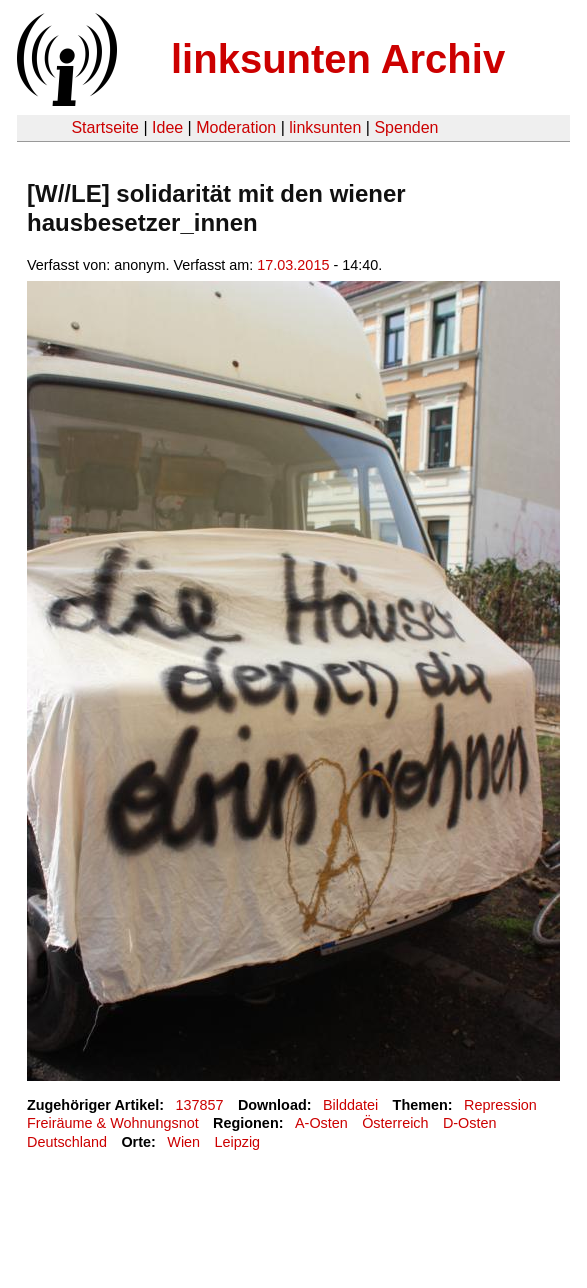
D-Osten (470, 1123)
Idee (167, 127)
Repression (500, 1105)
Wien (183, 1142)
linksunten (325, 127)
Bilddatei (350, 1105)
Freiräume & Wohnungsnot (113, 1123)
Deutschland (67, 1142)
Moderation (236, 127)
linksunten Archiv (338, 59)
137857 (200, 1105)
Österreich (395, 1123)
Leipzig (237, 1142)
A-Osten (321, 1123)
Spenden (406, 127)
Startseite (105, 127)
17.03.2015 (293, 265)
